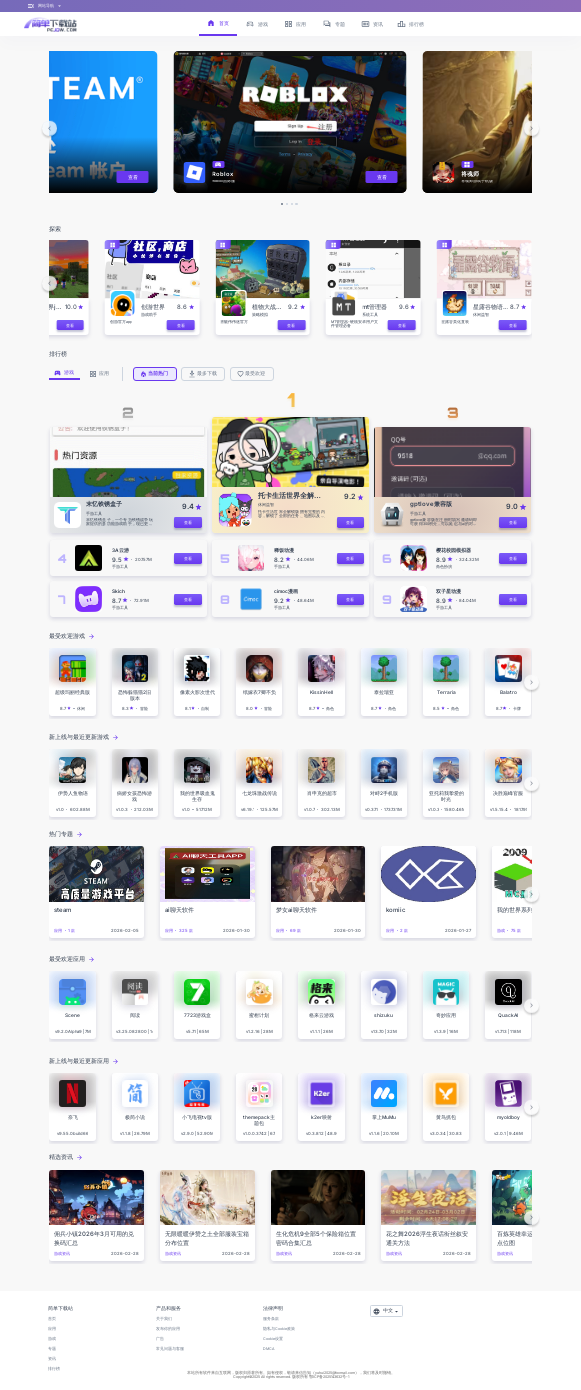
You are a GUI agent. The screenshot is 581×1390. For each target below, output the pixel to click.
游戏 (52, 1339)
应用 (52, 1329)
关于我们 (164, 1319)
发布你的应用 (168, 1329)
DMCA (268, 1349)
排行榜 (54, 1369)
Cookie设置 (273, 1339)
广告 (160, 1339)
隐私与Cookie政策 (279, 1329)
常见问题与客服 (170, 1349)
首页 (52, 1319)
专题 (52, 1349)
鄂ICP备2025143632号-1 (329, 1377)
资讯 (52, 1359)
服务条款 (271, 1319)
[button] (49, 128)
